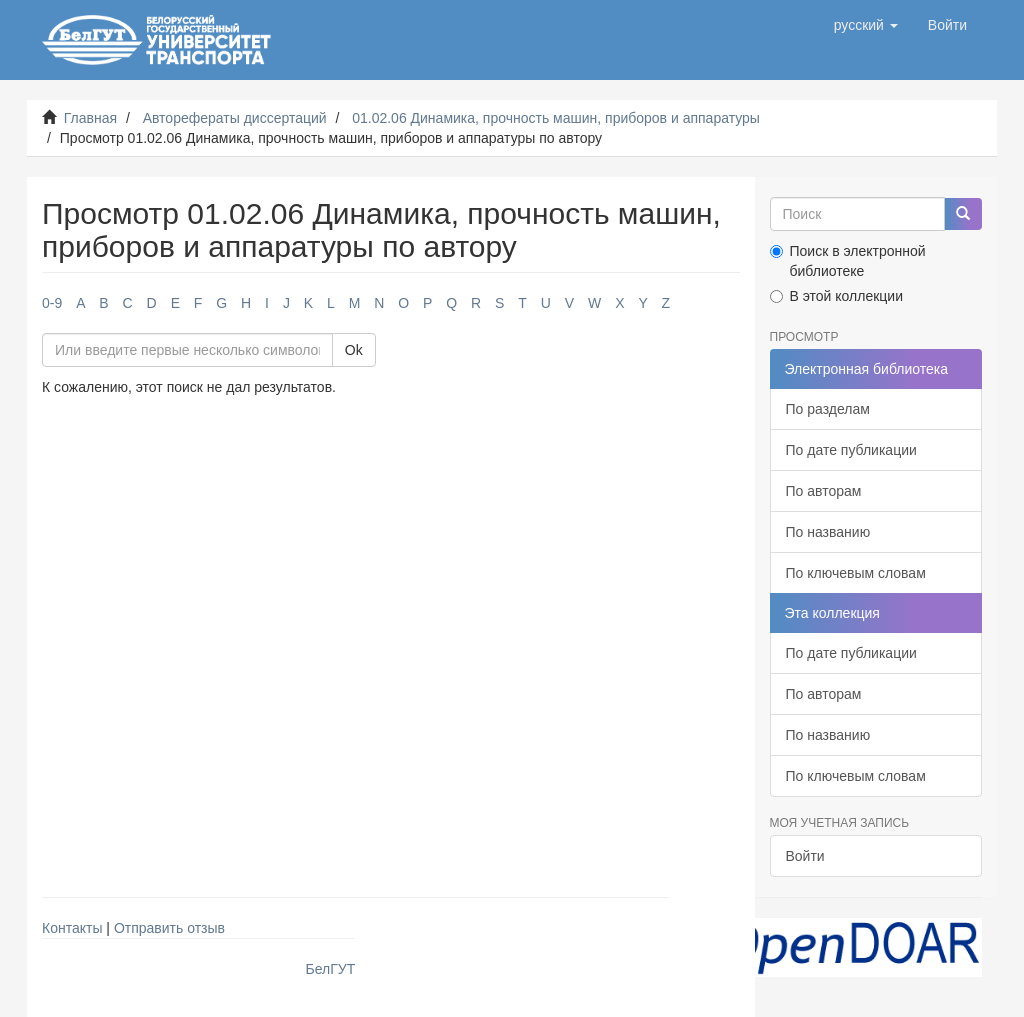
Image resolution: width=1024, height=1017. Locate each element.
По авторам (824, 491)
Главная (90, 118)
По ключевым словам (856, 573)
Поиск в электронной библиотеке (848, 261)
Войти (805, 856)
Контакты (72, 928)
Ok (354, 350)
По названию (828, 532)
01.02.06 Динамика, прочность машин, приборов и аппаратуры (556, 118)
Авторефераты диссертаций (235, 118)
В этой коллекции (836, 296)
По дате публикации (851, 450)
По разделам (828, 409)
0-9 (52, 303)
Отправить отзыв (169, 928)
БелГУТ (331, 969)
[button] (866, 25)
